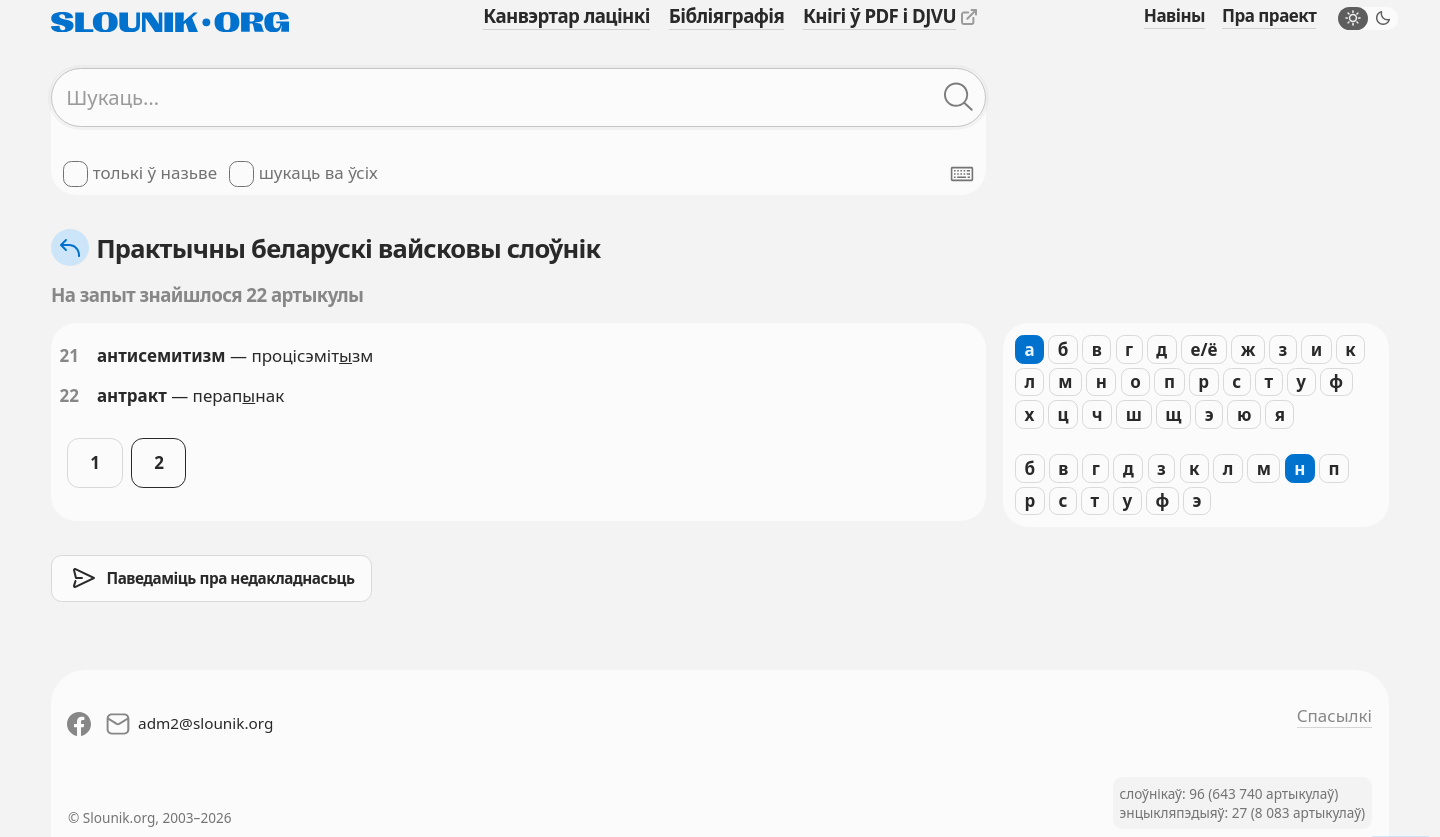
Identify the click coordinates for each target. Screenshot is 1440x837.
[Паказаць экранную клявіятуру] (962, 174)
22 (69, 395)
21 (69, 355)
